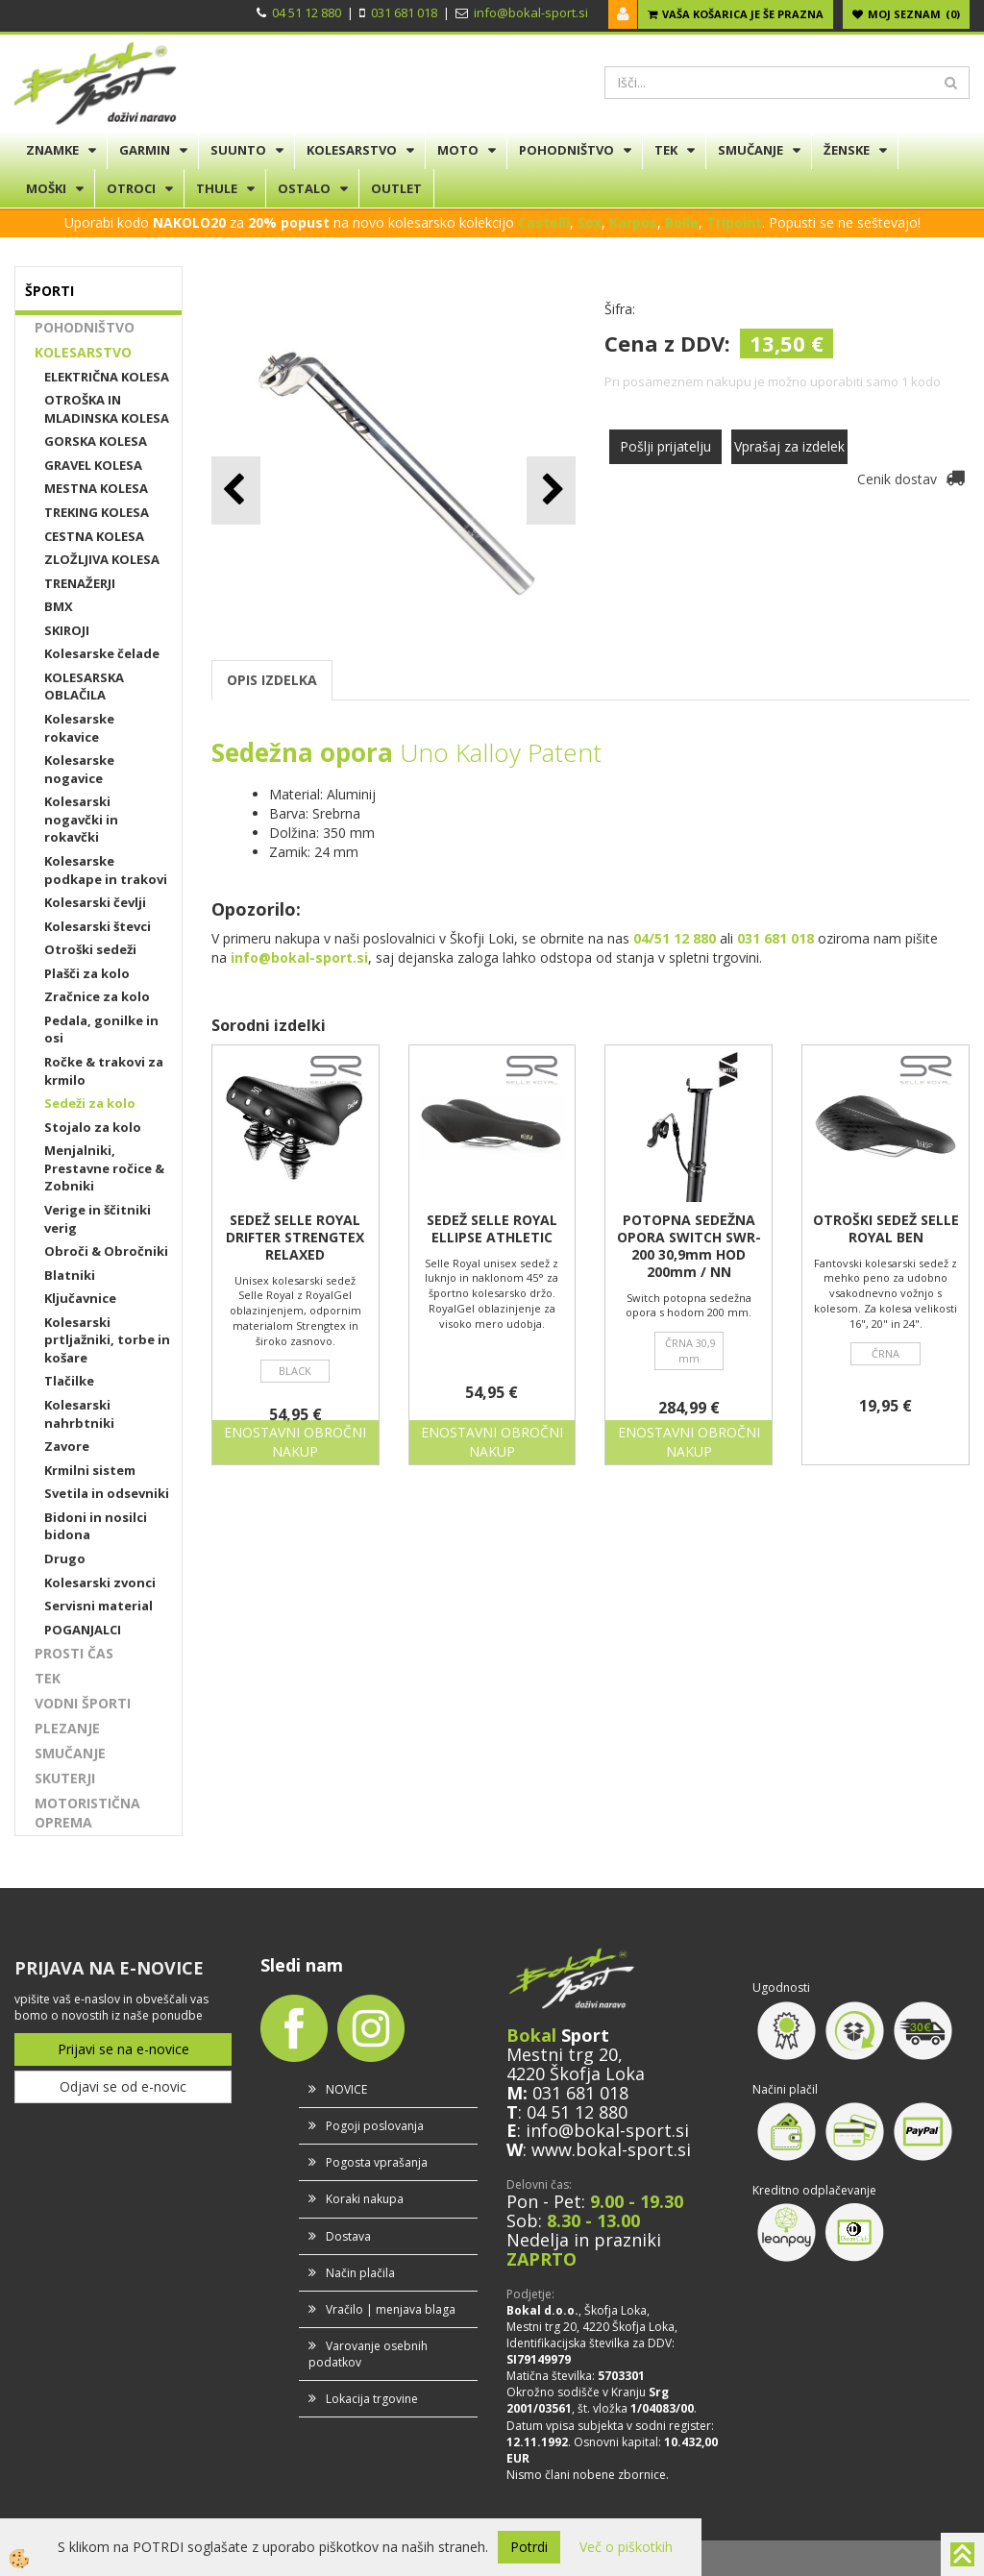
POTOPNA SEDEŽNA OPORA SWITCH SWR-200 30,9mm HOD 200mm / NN (689, 1246)
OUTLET (396, 188)
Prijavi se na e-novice (123, 2049)
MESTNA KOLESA (96, 488)
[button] (551, 490)
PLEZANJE (67, 1728)
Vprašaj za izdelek (789, 446)
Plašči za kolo (87, 973)
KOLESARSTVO (352, 150)
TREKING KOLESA (96, 512)
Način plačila (360, 2273)
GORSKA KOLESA (95, 441)
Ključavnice (80, 1298)
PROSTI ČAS (74, 1653)
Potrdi (529, 2547)
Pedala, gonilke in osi (101, 1029)
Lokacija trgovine (372, 2399)
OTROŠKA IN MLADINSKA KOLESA (106, 409)
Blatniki (69, 1275)
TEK (665, 150)
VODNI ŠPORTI (83, 1703)
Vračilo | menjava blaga (390, 2309)
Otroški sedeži (90, 949)
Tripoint (734, 222)
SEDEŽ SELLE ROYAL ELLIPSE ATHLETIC (492, 1229)
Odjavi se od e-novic (123, 2086)
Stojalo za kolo (92, 1127)
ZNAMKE (52, 150)
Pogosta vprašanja (377, 2162)
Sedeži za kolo (89, 1103)
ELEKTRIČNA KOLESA (106, 376)
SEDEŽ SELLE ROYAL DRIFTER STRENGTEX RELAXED (295, 1237)
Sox (590, 222)
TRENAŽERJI (79, 583)
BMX (58, 606)
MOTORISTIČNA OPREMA (87, 1812)
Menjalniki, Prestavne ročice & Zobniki (104, 1167)
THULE (216, 188)
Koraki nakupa (365, 2199)
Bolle (682, 222)
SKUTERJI (65, 1778)
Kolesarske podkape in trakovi (105, 870)
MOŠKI (46, 188)
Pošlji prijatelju (665, 446)
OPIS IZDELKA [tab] (272, 680)
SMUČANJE (750, 150)
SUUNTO (238, 150)
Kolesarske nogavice (79, 769)
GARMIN (144, 150)
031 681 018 (404, 12)
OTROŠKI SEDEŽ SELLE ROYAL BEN (886, 1229)
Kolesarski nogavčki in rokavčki (81, 819)
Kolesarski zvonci (100, 1582)
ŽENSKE (847, 150)
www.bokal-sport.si (611, 2149)
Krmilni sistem (89, 1470)
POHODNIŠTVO (566, 150)
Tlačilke (69, 1380)
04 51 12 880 (306, 12)
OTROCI (131, 188)
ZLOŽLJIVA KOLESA (102, 559)
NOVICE (346, 2089)
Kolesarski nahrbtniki (79, 1414)
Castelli (544, 222)
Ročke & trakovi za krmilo (103, 1071)
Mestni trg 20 (562, 2054)
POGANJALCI (82, 1629)
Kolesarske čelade (102, 653)
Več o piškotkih (626, 2547)
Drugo (65, 1558)
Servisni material (98, 1605)
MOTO (458, 150)
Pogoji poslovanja (375, 2126)
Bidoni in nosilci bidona (95, 1526)
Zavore (66, 1446)
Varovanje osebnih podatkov (368, 2354)
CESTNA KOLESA (94, 536)
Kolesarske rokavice (79, 728)
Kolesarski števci (97, 926)
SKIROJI (66, 630)
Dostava (348, 2236)
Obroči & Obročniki (106, 1251)
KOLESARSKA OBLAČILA (84, 686)
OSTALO (304, 188)
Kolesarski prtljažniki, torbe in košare (107, 1339)
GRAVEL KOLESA (93, 465)
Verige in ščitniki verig (97, 1219)
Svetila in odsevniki (106, 1493)
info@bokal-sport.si (531, 12)
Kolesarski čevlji (95, 902)
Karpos (633, 222)
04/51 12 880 (674, 938)
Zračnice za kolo (97, 996)
